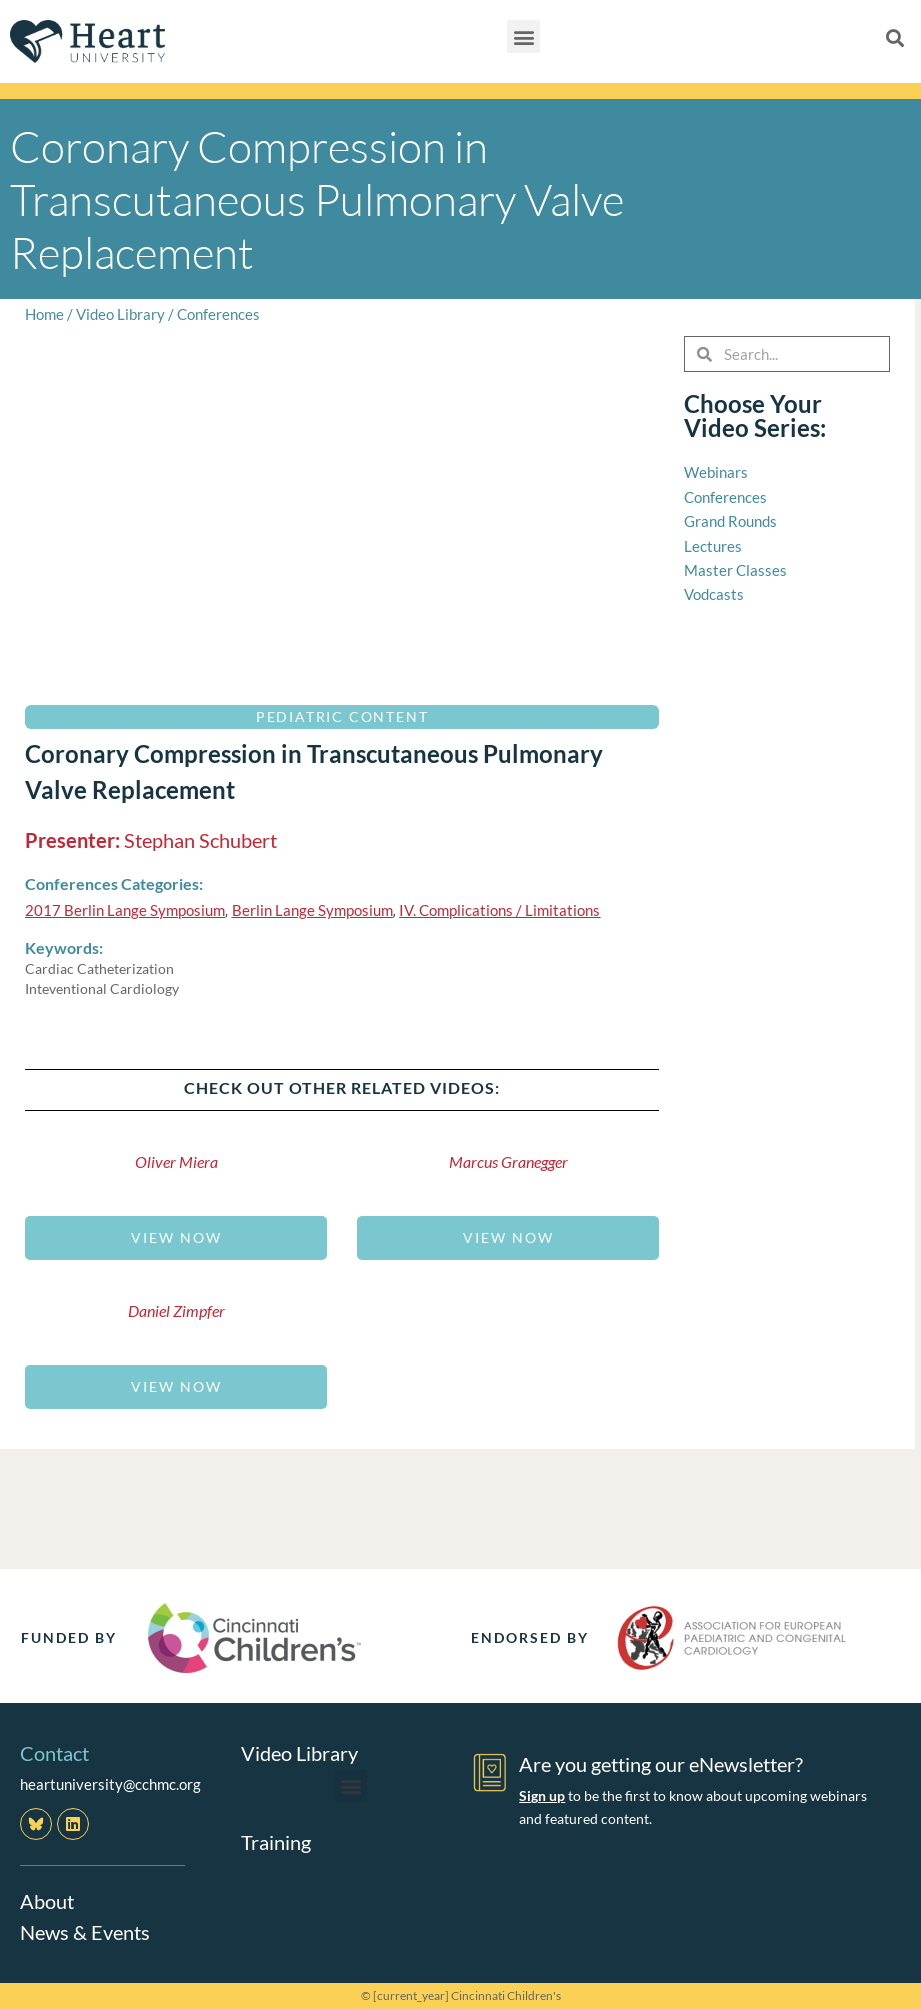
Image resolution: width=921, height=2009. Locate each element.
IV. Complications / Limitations (499, 910)
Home (44, 314)
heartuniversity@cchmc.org (110, 1784)
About (47, 1901)
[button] (523, 36)
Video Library (120, 314)
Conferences (218, 314)
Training (276, 1841)
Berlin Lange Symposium (312, 910)
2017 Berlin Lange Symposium (125, 910)
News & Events (85, 1931)
